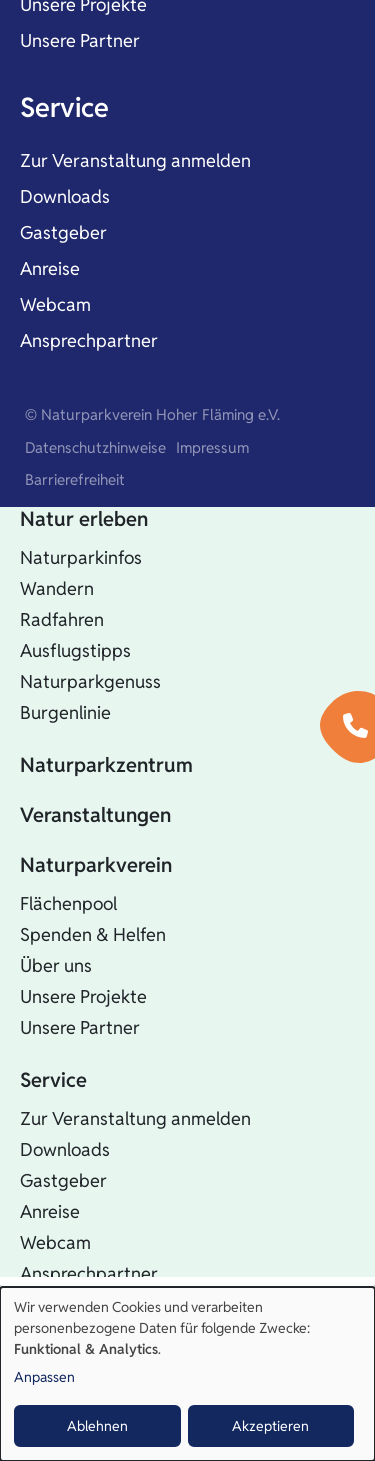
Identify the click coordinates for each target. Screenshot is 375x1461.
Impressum (212, 447)
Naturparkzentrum (106, 765)
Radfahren (62, 619)
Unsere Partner (80, 40)
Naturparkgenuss (90, 681)
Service (64, 107)
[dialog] (187, 1374)
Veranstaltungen (95, 815)
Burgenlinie (65, 712)
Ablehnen (97, 1426)
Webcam (55, 304)
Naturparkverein (96, 865)
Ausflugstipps (75, 650)
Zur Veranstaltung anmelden (135, 160)
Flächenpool (68, 903)
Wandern (57, 588)
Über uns (56, 965)
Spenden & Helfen (93, 934)
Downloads (65, 196)
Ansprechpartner (89, 340)
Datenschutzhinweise (95, 447)
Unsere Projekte (83, 996)
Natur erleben (84, 519)
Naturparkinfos (81, 557)
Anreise (50, 268)
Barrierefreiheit (75, 479)
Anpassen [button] (44, 1377)
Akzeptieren (270, 1426)
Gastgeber (63, 232)
